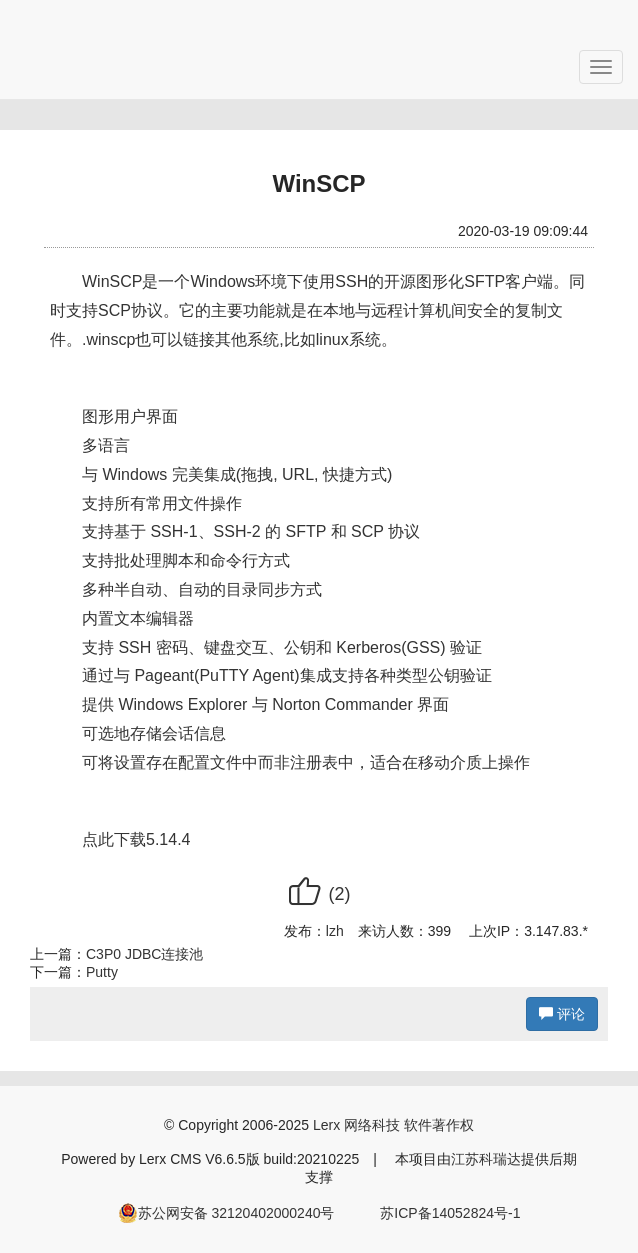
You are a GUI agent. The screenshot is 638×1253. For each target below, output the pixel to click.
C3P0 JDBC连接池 (144, 954)
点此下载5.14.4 (136, 839)
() (318, 894)
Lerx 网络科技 (356, 1125)
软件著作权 (439, 1125)
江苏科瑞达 (486, 1159)
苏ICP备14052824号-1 (450, 1213)
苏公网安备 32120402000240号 (226, 1213)
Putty (102, 972)
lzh (335, 931)
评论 (562, 1014)
